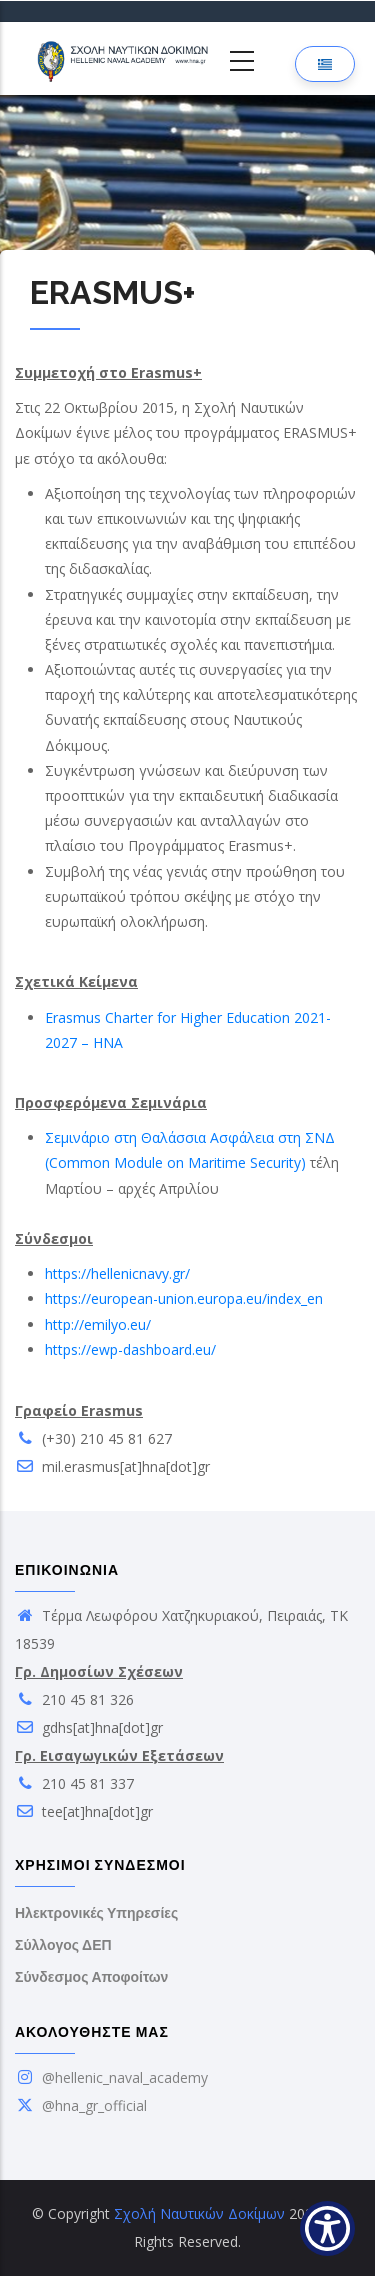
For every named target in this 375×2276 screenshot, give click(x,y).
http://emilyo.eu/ (98, 1324)
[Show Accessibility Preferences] (327, 2228)
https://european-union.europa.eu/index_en (184, 1298)
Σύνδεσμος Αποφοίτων (91, 1977)
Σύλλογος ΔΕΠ (63, 1945)
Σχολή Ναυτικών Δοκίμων (199, 2213)
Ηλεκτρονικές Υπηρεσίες (96, 1913)
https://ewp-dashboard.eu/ (130, 1349)
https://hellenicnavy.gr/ (117, 1273)
